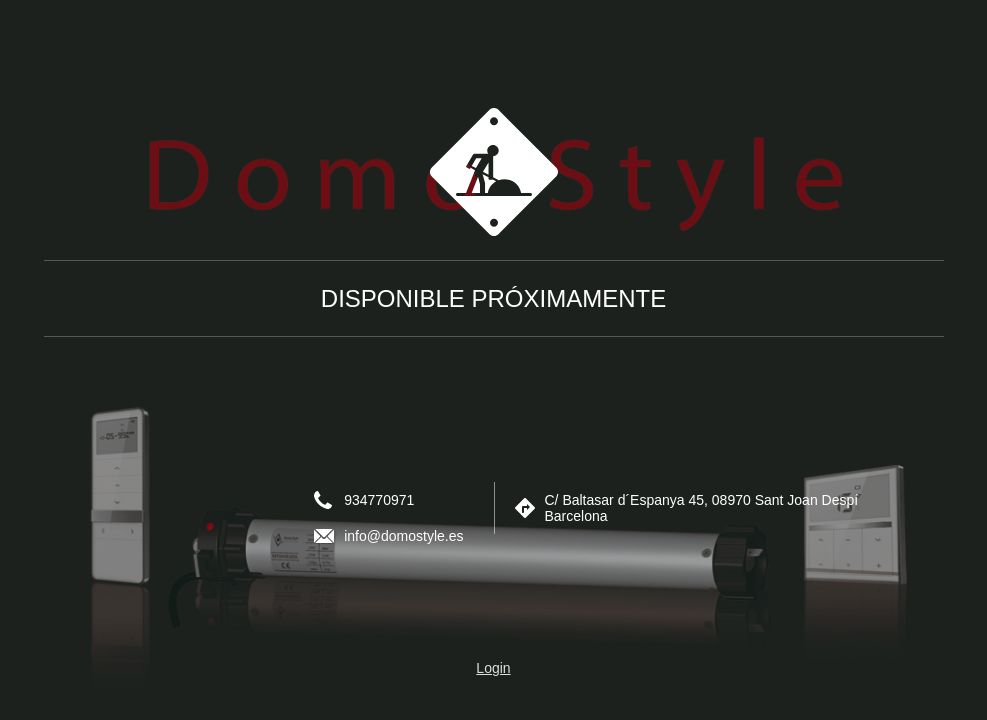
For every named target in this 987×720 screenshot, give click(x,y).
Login (493, 668)
